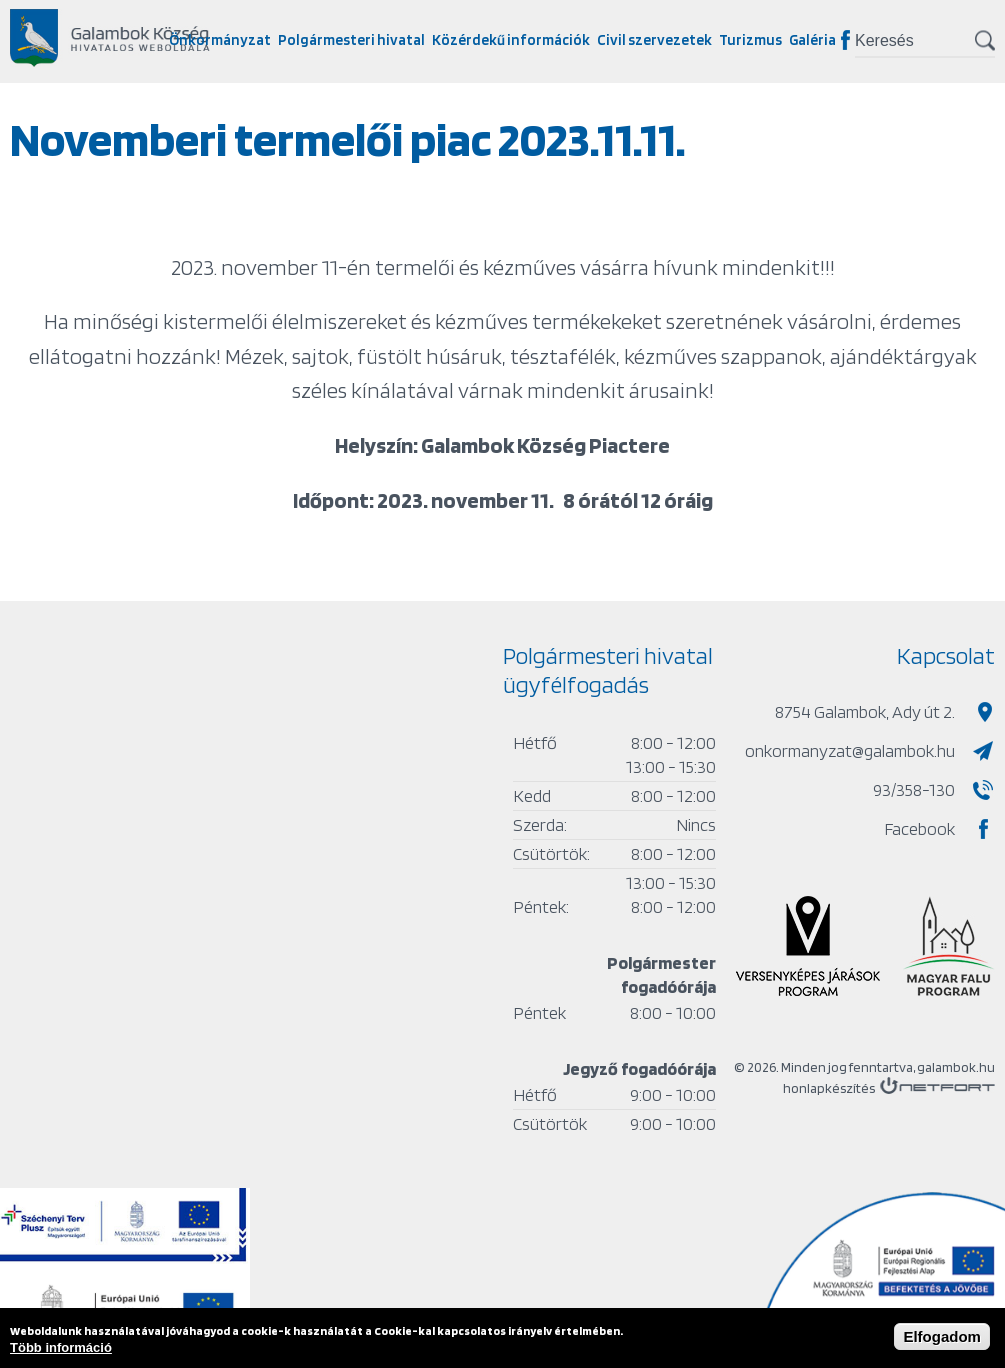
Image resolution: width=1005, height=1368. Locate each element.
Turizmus (750, 40)
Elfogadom (942, 1336)
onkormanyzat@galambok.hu (850, 750)
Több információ (61, 1347)
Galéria (812, 40)
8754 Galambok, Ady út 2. (865, 711)
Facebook (845, 40)
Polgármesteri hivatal (351, 40)
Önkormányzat (220, 40)
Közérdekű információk (511, 40)
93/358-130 (914, 789)
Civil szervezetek (654, 40)
